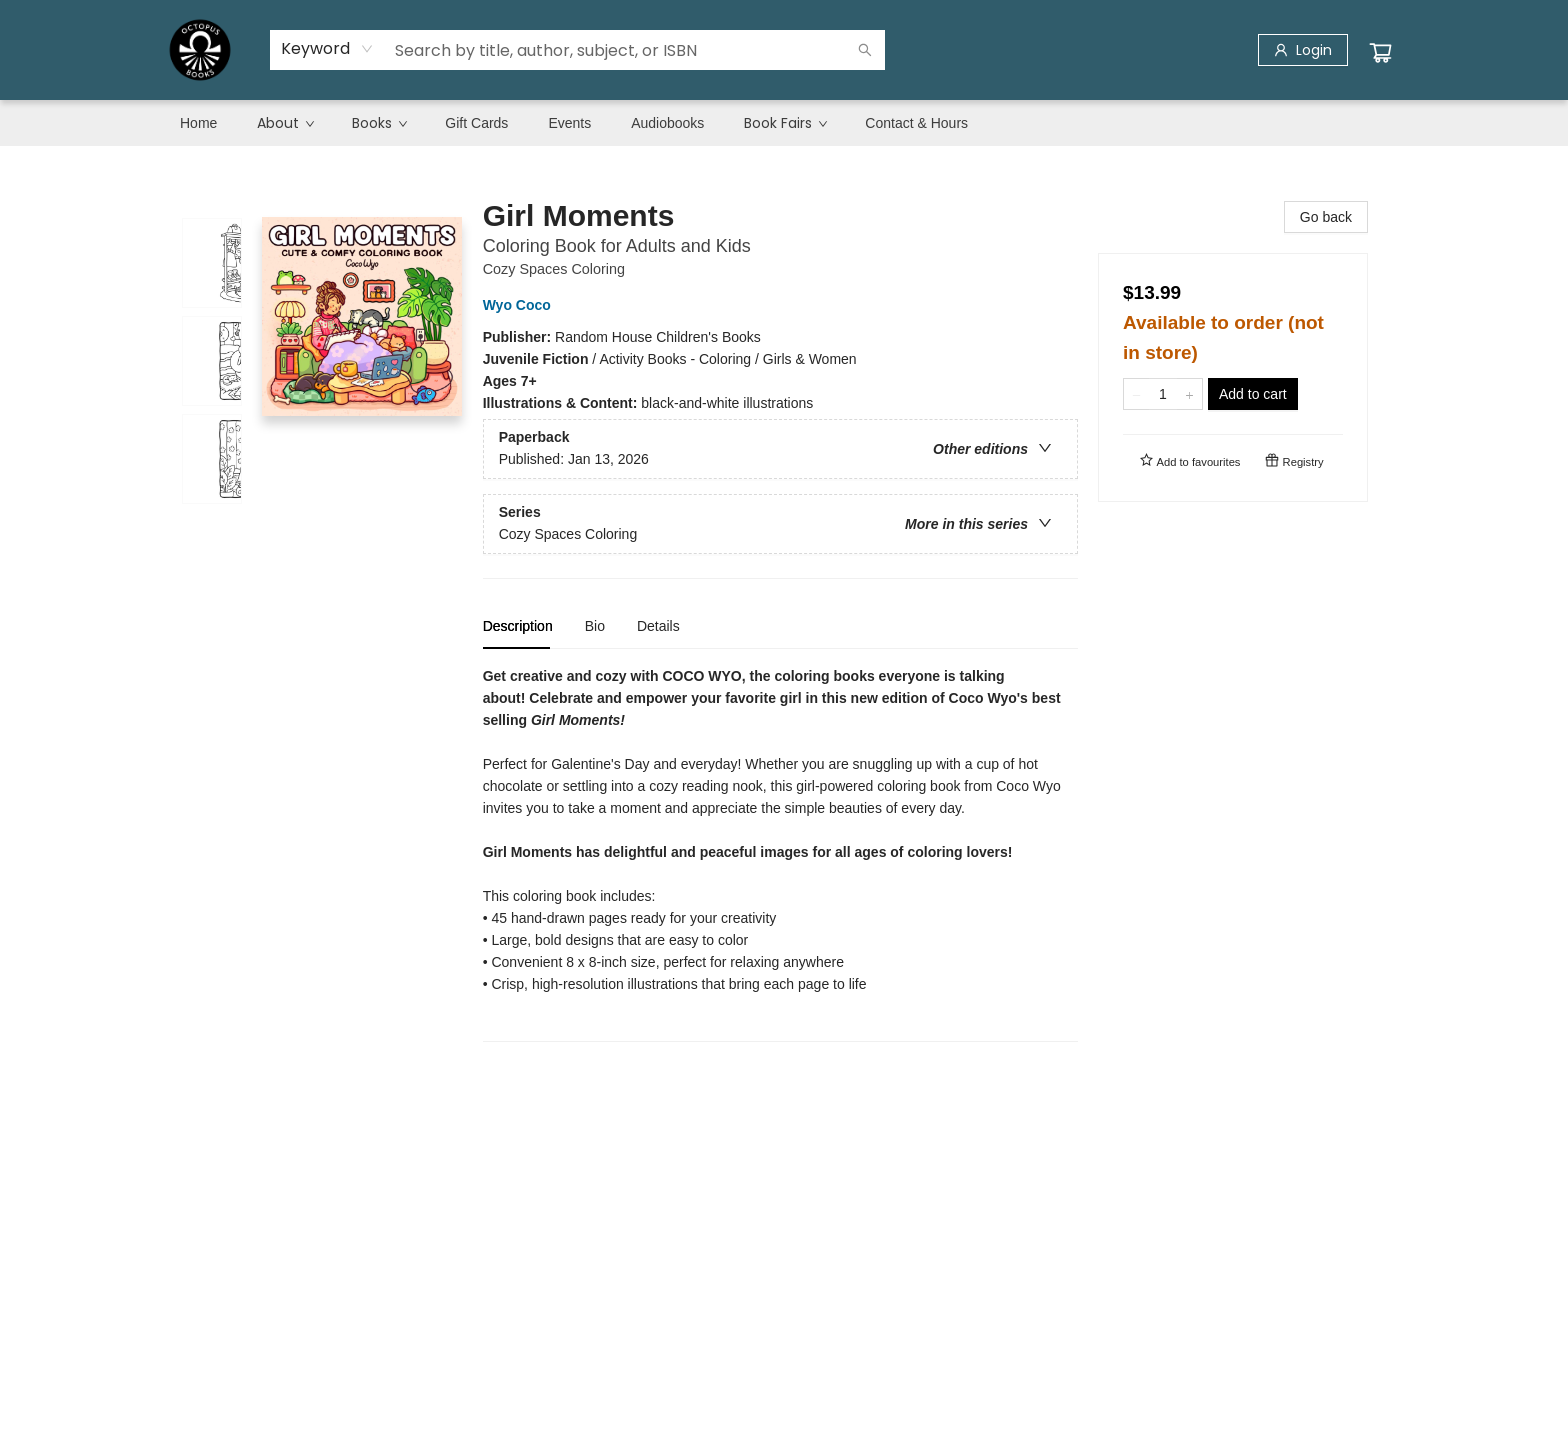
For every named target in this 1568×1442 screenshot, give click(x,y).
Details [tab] (658, 626)
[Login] (1303, 50)
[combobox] (327, 49)
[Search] (865, 50)
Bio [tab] (595, 626)
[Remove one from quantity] (1136, 394)
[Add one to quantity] (1189, 394)
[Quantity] (1163, 394)
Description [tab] (518, 626)
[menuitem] (198, 123)
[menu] (784, 123)
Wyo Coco (521, 305)
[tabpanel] (780, 853)
